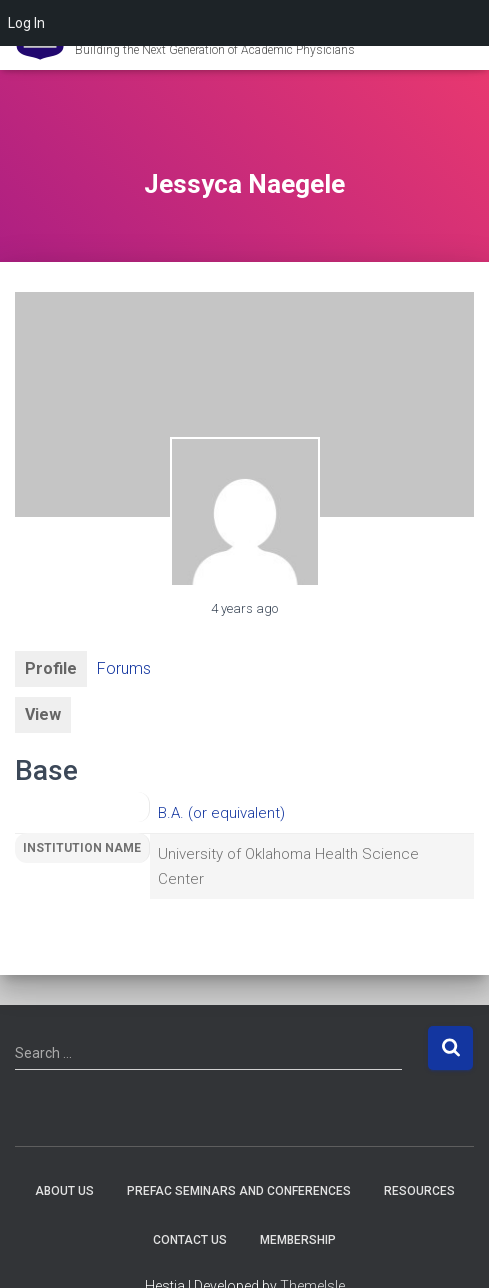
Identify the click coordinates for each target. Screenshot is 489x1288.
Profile (51, 668)
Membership (298, 1240)
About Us (64, 1191)
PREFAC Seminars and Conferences (239, 1191)
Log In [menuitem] (26, 23)
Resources (419, 1191)
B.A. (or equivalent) (221, 813)
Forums (124, 668)
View (43, 714)
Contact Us (190, 1240)
